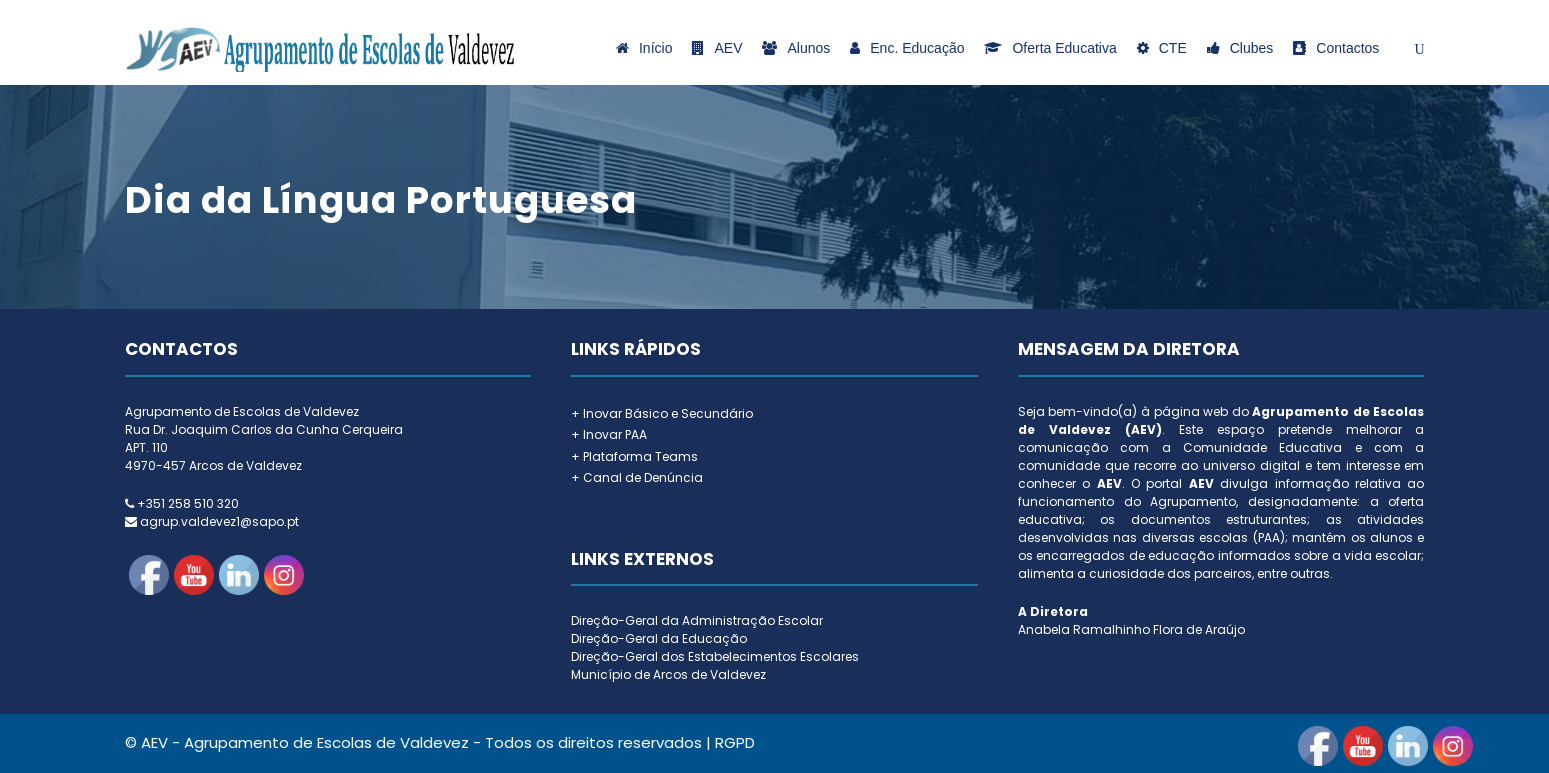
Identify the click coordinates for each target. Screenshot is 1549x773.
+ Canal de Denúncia (637, 477)
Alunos (796, 48)
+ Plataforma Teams (634, 456)
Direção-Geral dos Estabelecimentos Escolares (715, 656)
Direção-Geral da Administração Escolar (697, 620)
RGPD (735, 742)
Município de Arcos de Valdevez (668, 674)
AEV (717, 48)
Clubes (1240, 48)
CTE (1162, 48)
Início (644, 48)
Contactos (1336, 48)
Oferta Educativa (1050, 48)
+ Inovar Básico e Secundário (662, 413)
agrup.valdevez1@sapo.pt (219, 521)
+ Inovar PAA (609, 434)
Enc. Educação (907, 48)
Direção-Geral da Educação (659, 638)
